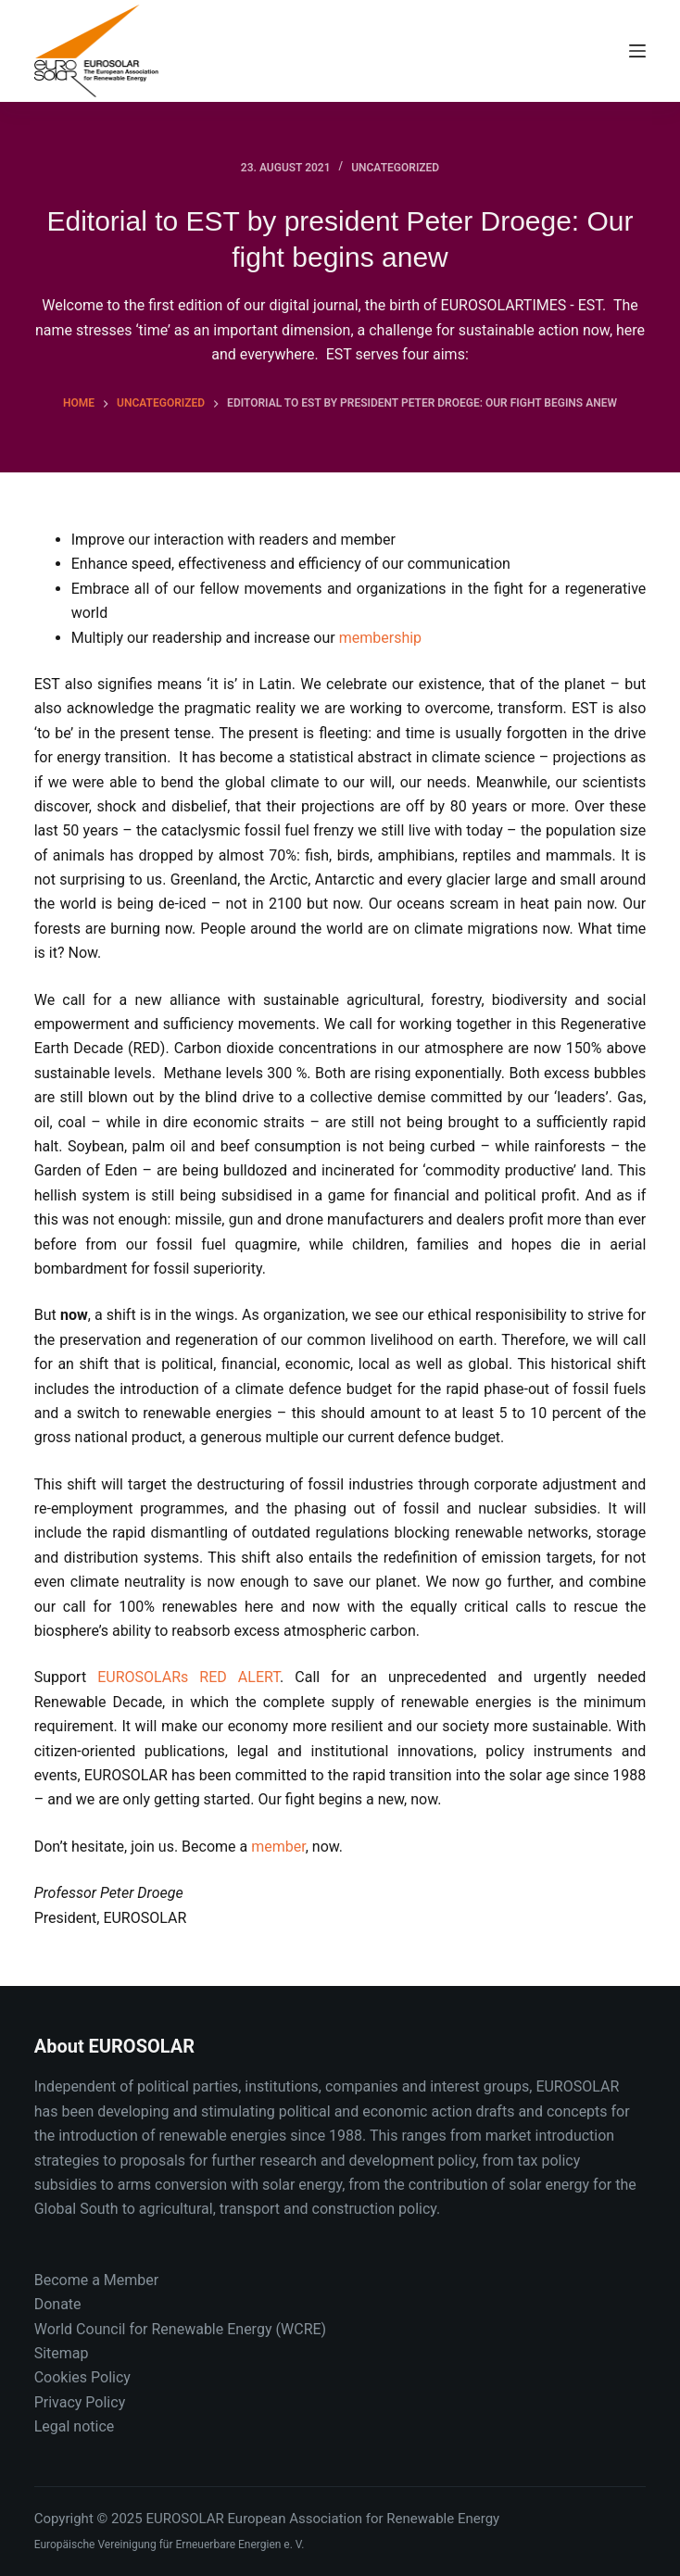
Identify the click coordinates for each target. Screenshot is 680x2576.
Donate (58, 2304)
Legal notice (74, 2426)
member (278, 1846)
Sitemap (61, 2353)
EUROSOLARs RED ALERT (188, 1677)
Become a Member (96, 2280)
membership (380, 638)
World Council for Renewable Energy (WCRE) (180, 2329)
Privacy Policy (80, 2402)
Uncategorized (395, 167)
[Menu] (637, 51)
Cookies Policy (82, 2377)
